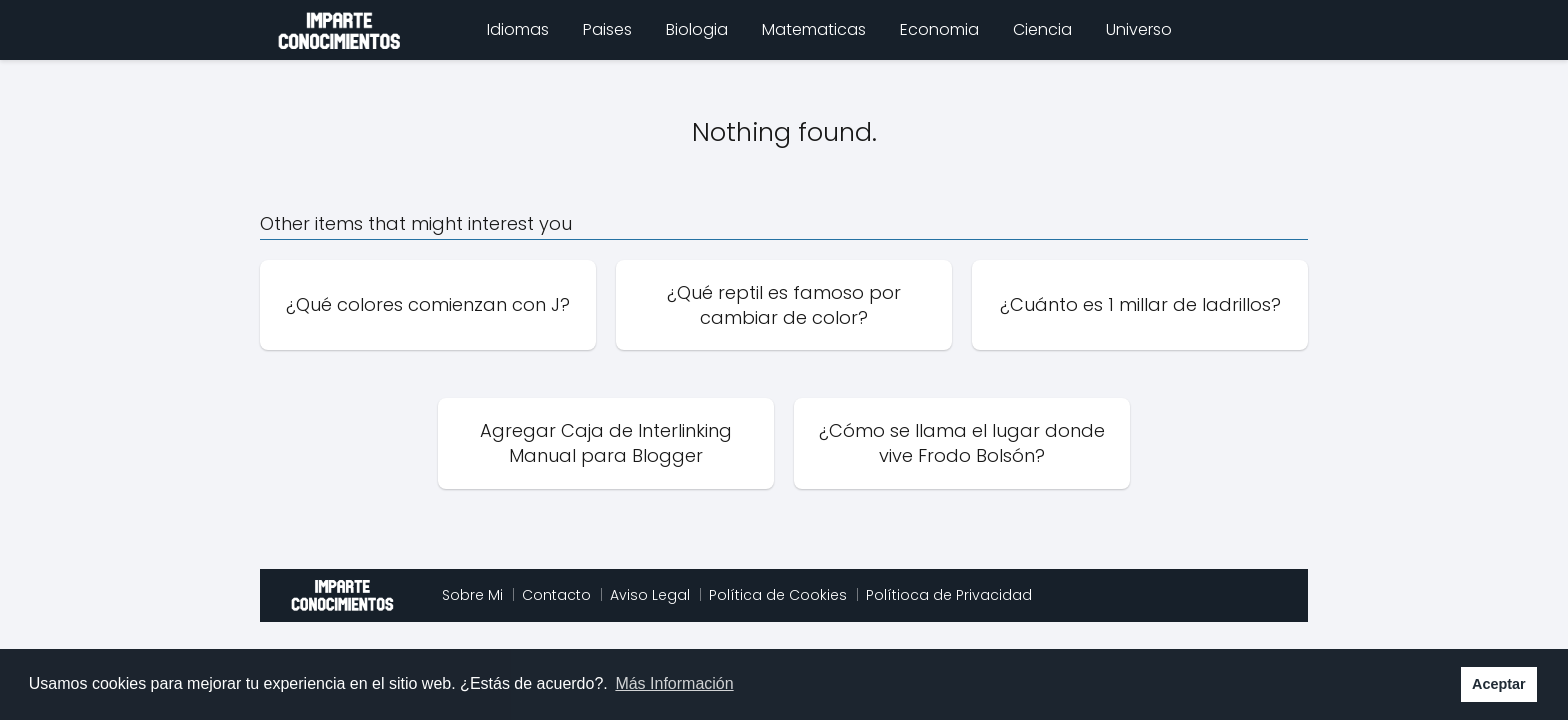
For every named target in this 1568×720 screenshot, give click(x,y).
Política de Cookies (778, 595)
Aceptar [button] (1499, 684)
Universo (1139, 29)
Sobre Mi (472, 595)
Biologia (697, 29)
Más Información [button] (674, 683)
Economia (939, 29)
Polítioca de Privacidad (949, 595)
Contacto (556, 595)
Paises (607, 29)
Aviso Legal (650, 595)
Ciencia (1042, 29)
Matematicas (814, 29)
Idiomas (518, 29)
